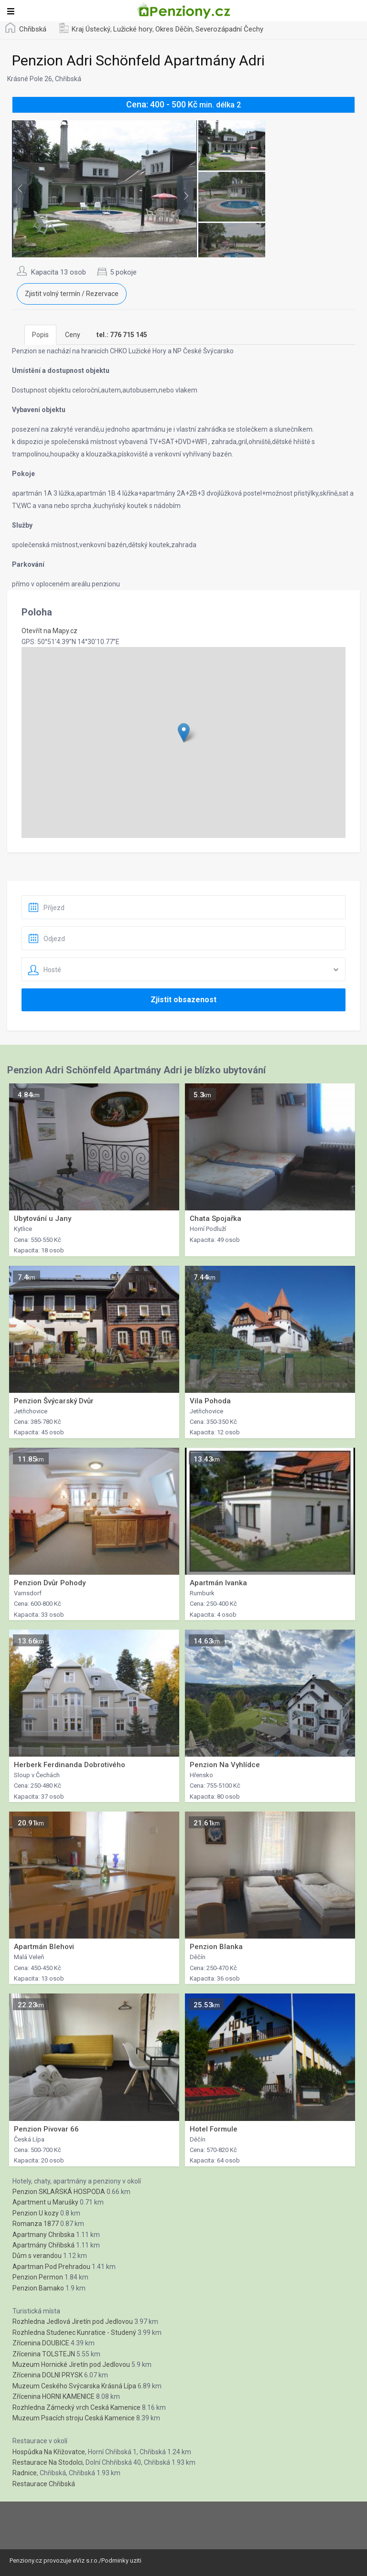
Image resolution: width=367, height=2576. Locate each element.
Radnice (24, 2473)
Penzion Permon (37, 2277)
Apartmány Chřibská (43, 2245)
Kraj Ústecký (91, 29)
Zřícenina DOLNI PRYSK (47, 2375)
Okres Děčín (174, 29)
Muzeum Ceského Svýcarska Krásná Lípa (74, 2386)
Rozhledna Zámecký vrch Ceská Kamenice (76, 2407)
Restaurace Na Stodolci (47, 2462)
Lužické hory (132, 29)
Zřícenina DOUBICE (40, 2343)
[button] (184, 732)
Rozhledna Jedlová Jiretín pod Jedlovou (72, 2321)
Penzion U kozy (35, 2213)
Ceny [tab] (72, 335)
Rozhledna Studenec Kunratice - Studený (74, 2332)
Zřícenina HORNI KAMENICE (53, 2396)
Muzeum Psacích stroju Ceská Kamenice (73, 2418)
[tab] (122, 335)
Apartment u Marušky (45, 2202)
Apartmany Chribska (43, 2234)
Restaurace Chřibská (43, 2484)
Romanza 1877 (35, 2223)
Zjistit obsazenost (183, 999)
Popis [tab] (40, 335)
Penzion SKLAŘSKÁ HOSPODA (58, 2191)
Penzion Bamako (38, 2288)
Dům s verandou (37, 2255)
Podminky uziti (121, 2560)
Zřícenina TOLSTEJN (43, 2354)
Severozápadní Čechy (229, 29)
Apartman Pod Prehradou (51, 2266)
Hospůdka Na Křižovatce (48, 2452)
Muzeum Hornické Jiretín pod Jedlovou (71, 2364)
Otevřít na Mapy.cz (49, 631)
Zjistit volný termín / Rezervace (72, 293)
